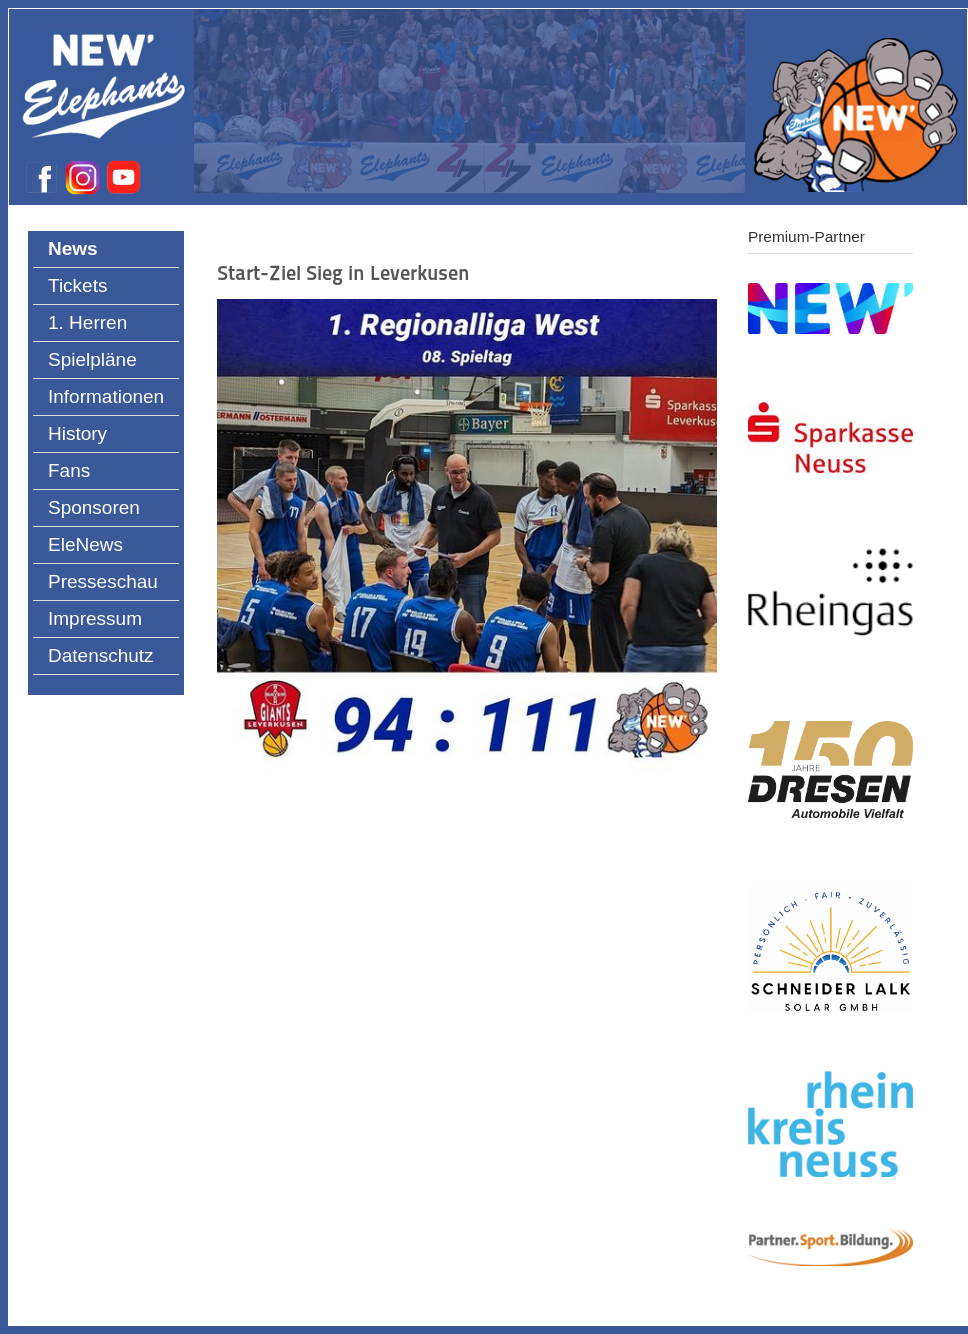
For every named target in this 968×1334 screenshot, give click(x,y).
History (77, 433)
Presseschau (103, 581)
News (73, 248)
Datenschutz (101, 655)
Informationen (106, 396)
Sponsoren (94, 507)
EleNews (85, 544)
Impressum (95, 618)
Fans (69, 470)
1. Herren (87, 322)
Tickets (77, 285)
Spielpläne (92, 359)
